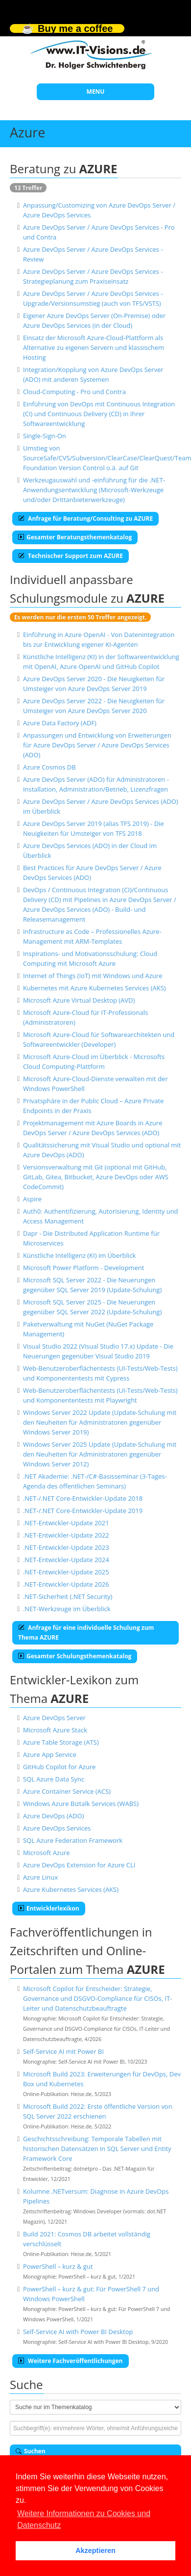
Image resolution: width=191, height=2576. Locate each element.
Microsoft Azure (46, 1852)
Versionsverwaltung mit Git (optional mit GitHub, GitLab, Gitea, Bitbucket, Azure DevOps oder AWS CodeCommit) (95, 1177)
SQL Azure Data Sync (53, 1779)
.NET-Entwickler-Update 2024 (66, 1559)
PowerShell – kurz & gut (58, 2266)
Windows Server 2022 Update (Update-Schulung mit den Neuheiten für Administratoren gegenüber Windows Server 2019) (99, 1422)
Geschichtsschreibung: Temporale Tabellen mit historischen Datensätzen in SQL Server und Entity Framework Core (97, 2148)
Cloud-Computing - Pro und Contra (74, 391)
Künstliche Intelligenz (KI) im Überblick (79, 1255)
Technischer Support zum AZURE (70, 556)
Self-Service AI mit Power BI (63, 2051)
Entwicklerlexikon (48, 1908)
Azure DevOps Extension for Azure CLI (79, 1864)
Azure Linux (40, 1877)
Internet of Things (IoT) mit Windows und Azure (93, 975)
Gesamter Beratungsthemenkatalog (75, 537)
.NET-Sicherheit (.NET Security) (68, 1596)
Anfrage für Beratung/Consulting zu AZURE (85, 518)
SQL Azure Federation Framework (72, 1840)
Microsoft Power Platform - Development (83, 1267)
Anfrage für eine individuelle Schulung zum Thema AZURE (86, 1632)
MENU (96, 91)
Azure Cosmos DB (49, 767)
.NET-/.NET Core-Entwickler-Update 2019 (83, 1510)
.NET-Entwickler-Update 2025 (66, 1571)
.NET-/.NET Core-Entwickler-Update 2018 (83, 1498)
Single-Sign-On (44, 435)
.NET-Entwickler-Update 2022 (66, 1535)
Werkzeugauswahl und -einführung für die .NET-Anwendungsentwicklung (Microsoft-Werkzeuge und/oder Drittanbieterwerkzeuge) (94, 490)
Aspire (32, 1199)
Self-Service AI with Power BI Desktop (78, 2331)
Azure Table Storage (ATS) (61, 1742)
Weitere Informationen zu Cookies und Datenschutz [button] (83, 2519)
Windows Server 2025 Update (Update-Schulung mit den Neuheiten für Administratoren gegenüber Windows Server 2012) (99, 1454)
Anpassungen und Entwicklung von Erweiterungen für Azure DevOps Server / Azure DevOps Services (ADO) (97, 745)
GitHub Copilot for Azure (59, 1766)
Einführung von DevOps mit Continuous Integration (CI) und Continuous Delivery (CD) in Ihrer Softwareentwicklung (99, 413)
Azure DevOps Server (54, 1717)
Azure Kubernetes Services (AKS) (71, 1889)
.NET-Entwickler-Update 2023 (66, 1547)
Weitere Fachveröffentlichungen (70, 2361)
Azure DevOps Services (57, 1828)
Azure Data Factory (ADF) (59, 722)
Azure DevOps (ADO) (53, 1815)
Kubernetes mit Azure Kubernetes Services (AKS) (94, 987)
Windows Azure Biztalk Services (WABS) (81, 1803)
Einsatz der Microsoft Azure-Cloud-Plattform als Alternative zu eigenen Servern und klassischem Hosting (93, 347)
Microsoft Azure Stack (55, 1730)
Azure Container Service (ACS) (67, 1791)
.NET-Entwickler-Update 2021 (66, 1522)
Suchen (31, 2451)
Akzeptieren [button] (95, 2550)
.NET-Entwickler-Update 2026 (66, 1584)
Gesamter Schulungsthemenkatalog (74, 1656)
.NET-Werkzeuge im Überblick (67, 1608)
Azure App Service (49, 1754)
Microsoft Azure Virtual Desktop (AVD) (79, 1000)
